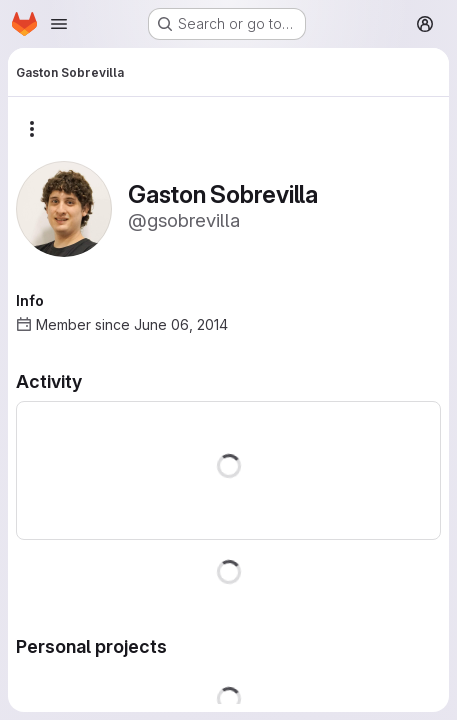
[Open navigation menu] (59, 24)
